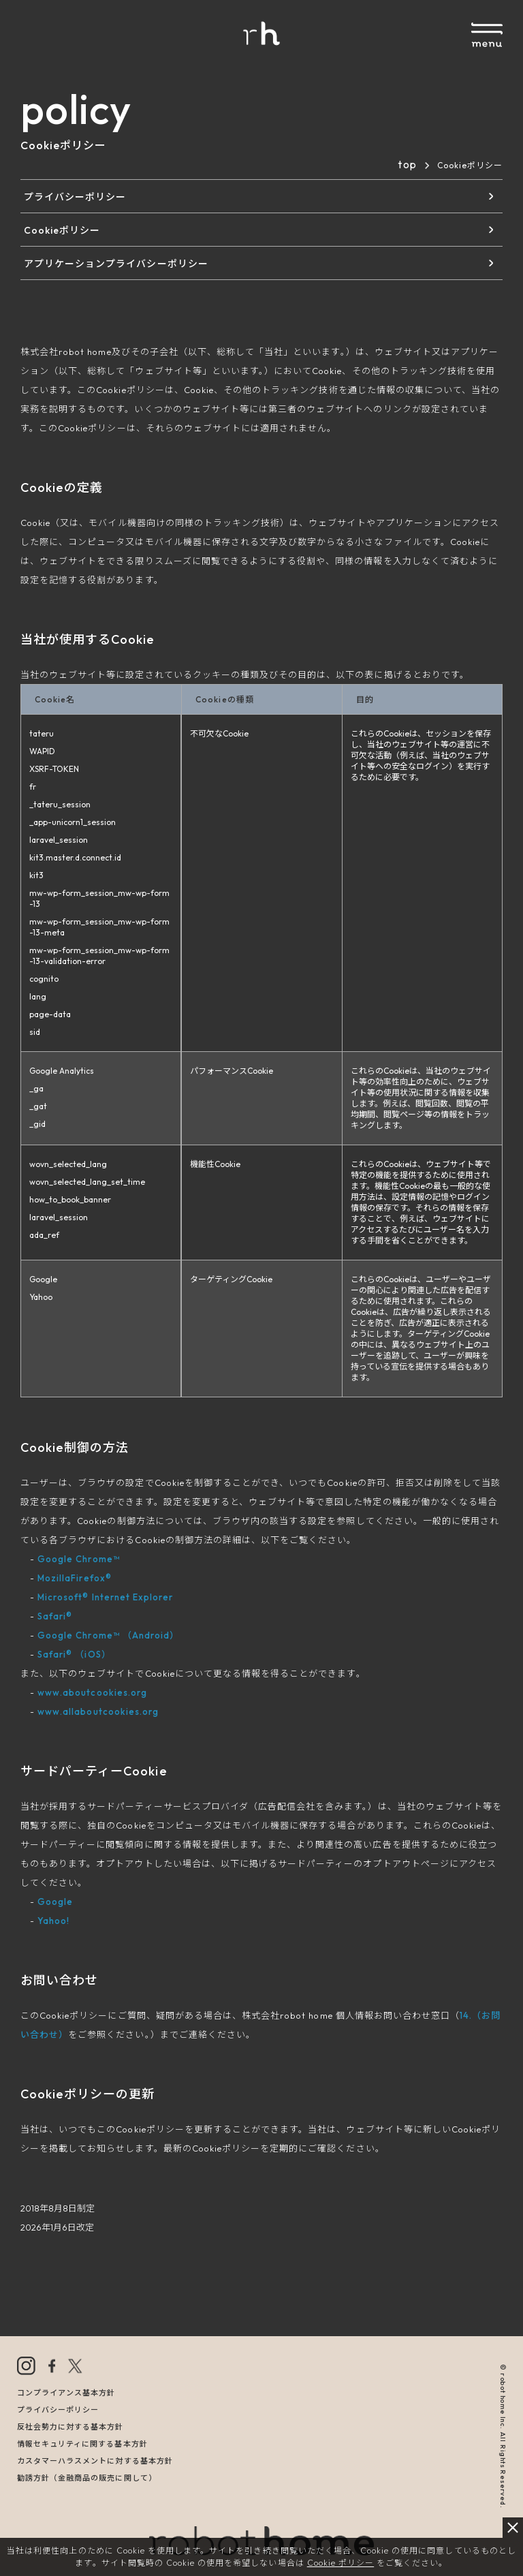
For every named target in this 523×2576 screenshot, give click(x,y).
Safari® (54, 1616)
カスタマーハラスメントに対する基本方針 (95, 2461)
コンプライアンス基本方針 (66, 2392)
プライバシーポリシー (75, 197)
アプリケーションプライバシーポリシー (116, 264)
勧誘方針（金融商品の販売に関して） (87, 2478)
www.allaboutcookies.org (98, 1711)
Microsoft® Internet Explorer (105, 1597)
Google (55, 1901)
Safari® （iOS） (74, 1654)
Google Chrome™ (78, 1558)
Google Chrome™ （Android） (108, 1635)
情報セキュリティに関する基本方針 (82, 2444)
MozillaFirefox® (74, 1577)
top (407, 164)
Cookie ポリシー (340, 2563)
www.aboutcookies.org (92, 1692)
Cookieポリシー (62, 230)
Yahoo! (53, 1920)
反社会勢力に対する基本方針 (70, 2427)
